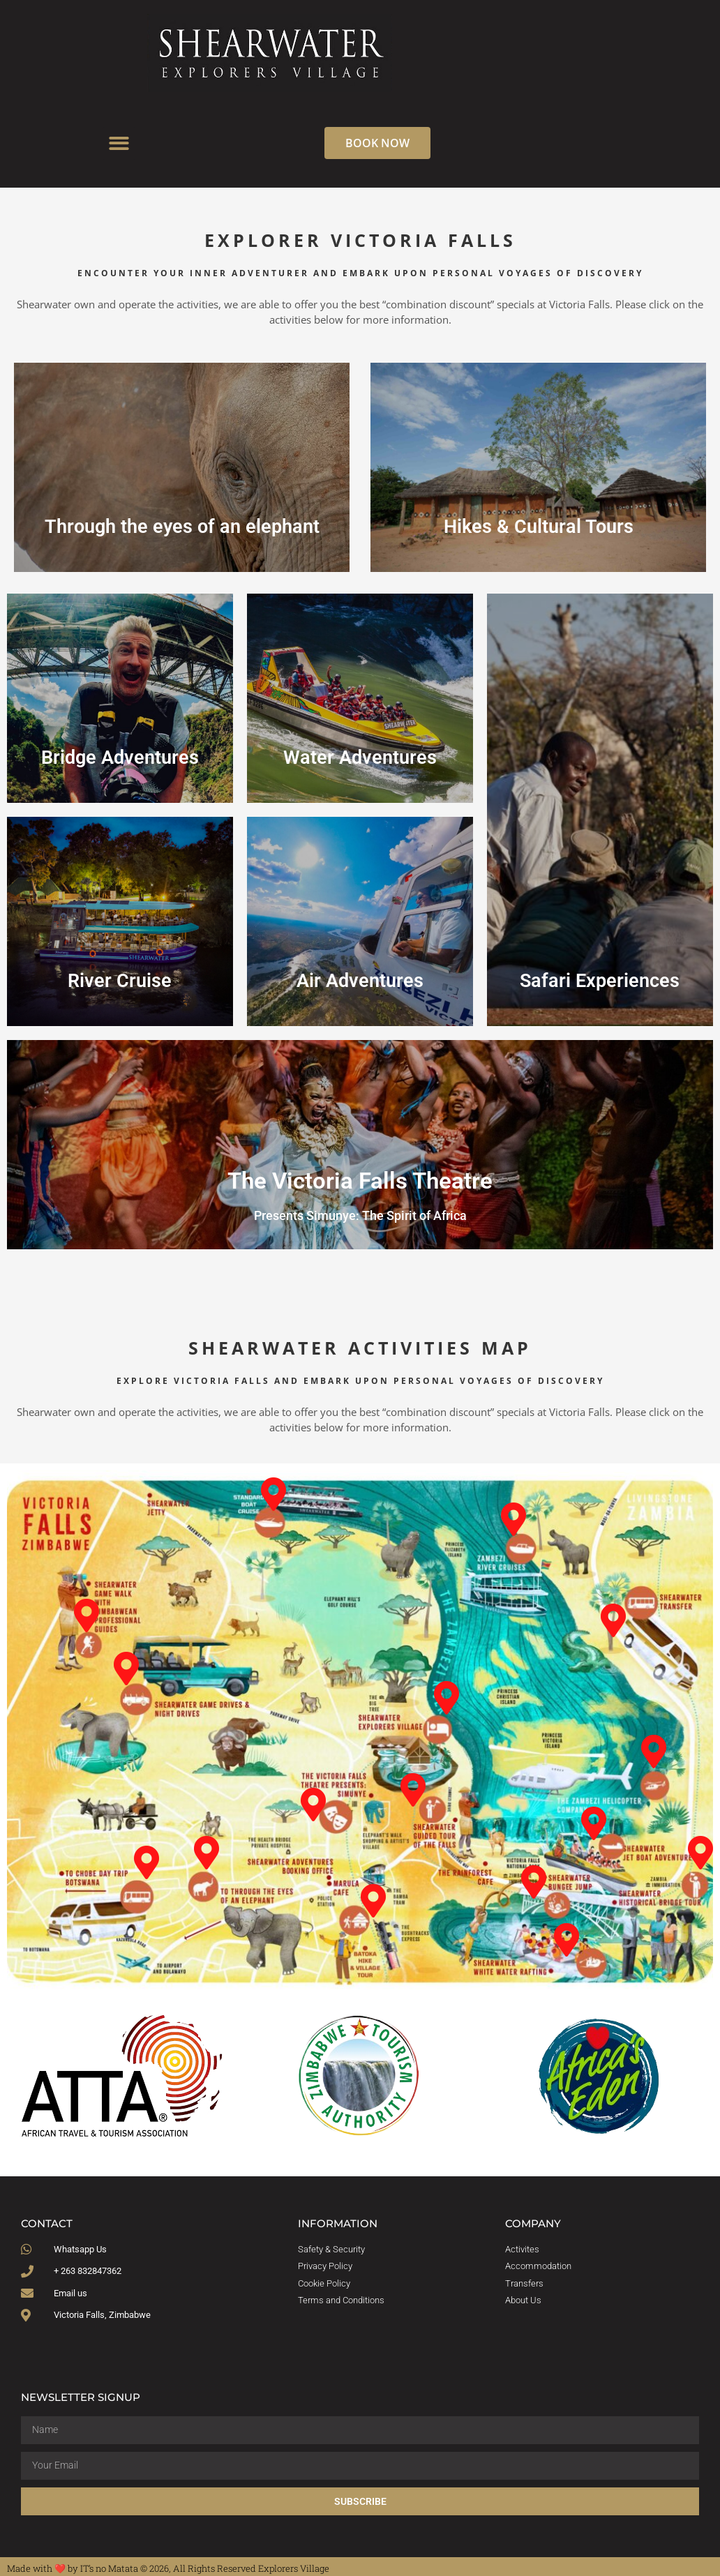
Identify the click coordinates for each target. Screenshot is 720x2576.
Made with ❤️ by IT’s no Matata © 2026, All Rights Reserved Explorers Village (168, 2568)
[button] (119, 143)
